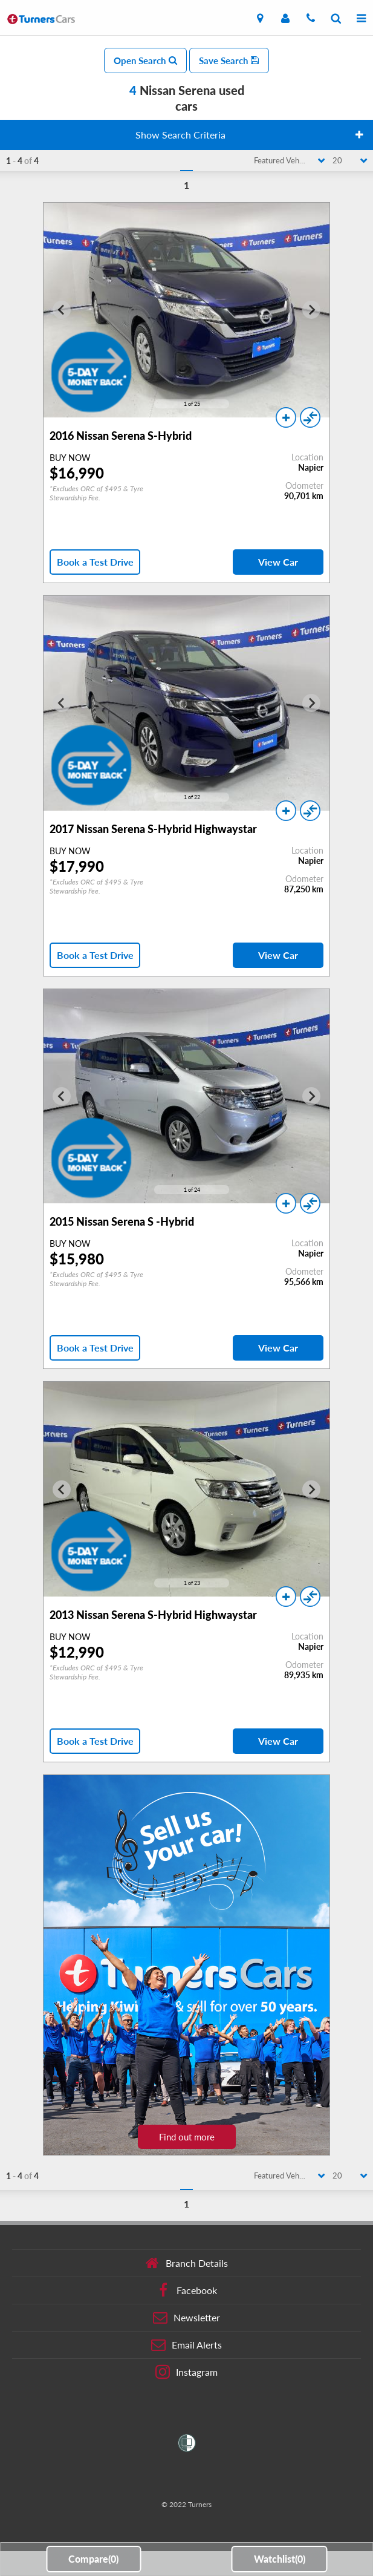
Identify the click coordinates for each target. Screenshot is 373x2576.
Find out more (187, 2136)
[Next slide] (311, 310)
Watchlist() (279, 2559)
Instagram (186, 2372)
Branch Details (186, 2263)
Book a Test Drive (95, 561)
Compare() (93, 2559)
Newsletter (186, 2317)
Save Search (229, 60)
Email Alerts (186, 2345)
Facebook (186, 2290)
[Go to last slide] (62, 310)
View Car (278, 561)
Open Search (145, 60)
